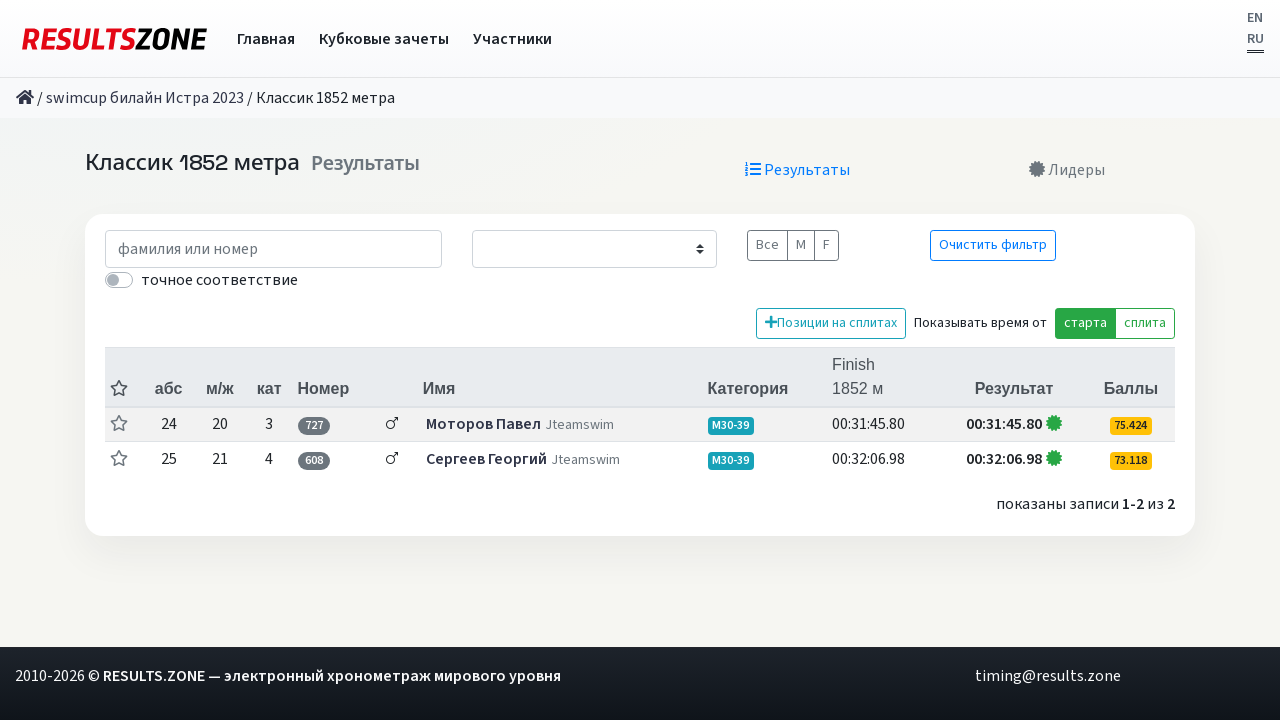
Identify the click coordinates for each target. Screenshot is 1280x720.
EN (1255, 18)
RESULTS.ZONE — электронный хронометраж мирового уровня (332, 676)
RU (1255, 39)
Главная (266, 39)
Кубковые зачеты (384, 39)
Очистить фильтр (993, 245)
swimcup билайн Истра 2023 (145, 98)
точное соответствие (219, 280)
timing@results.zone (1048, 676)
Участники (512, 39)
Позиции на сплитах (831, 323)
